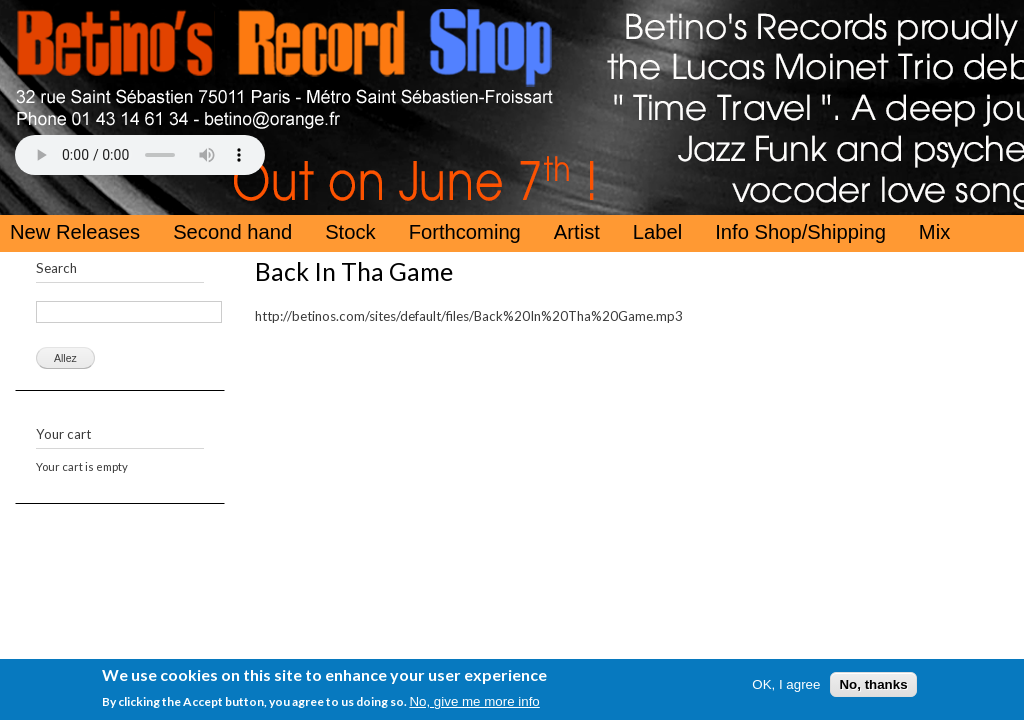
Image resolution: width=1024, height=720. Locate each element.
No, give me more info (474, 703)
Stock (350, 232)
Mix (934, 232)
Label (657, 232)
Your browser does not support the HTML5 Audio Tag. (140, 155)
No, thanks (873, 686)
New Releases (75, 232)
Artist (577, 232)
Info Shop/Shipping (800, 232)
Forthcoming (465, 232)
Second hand (232, 232)
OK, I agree (786, 686)
